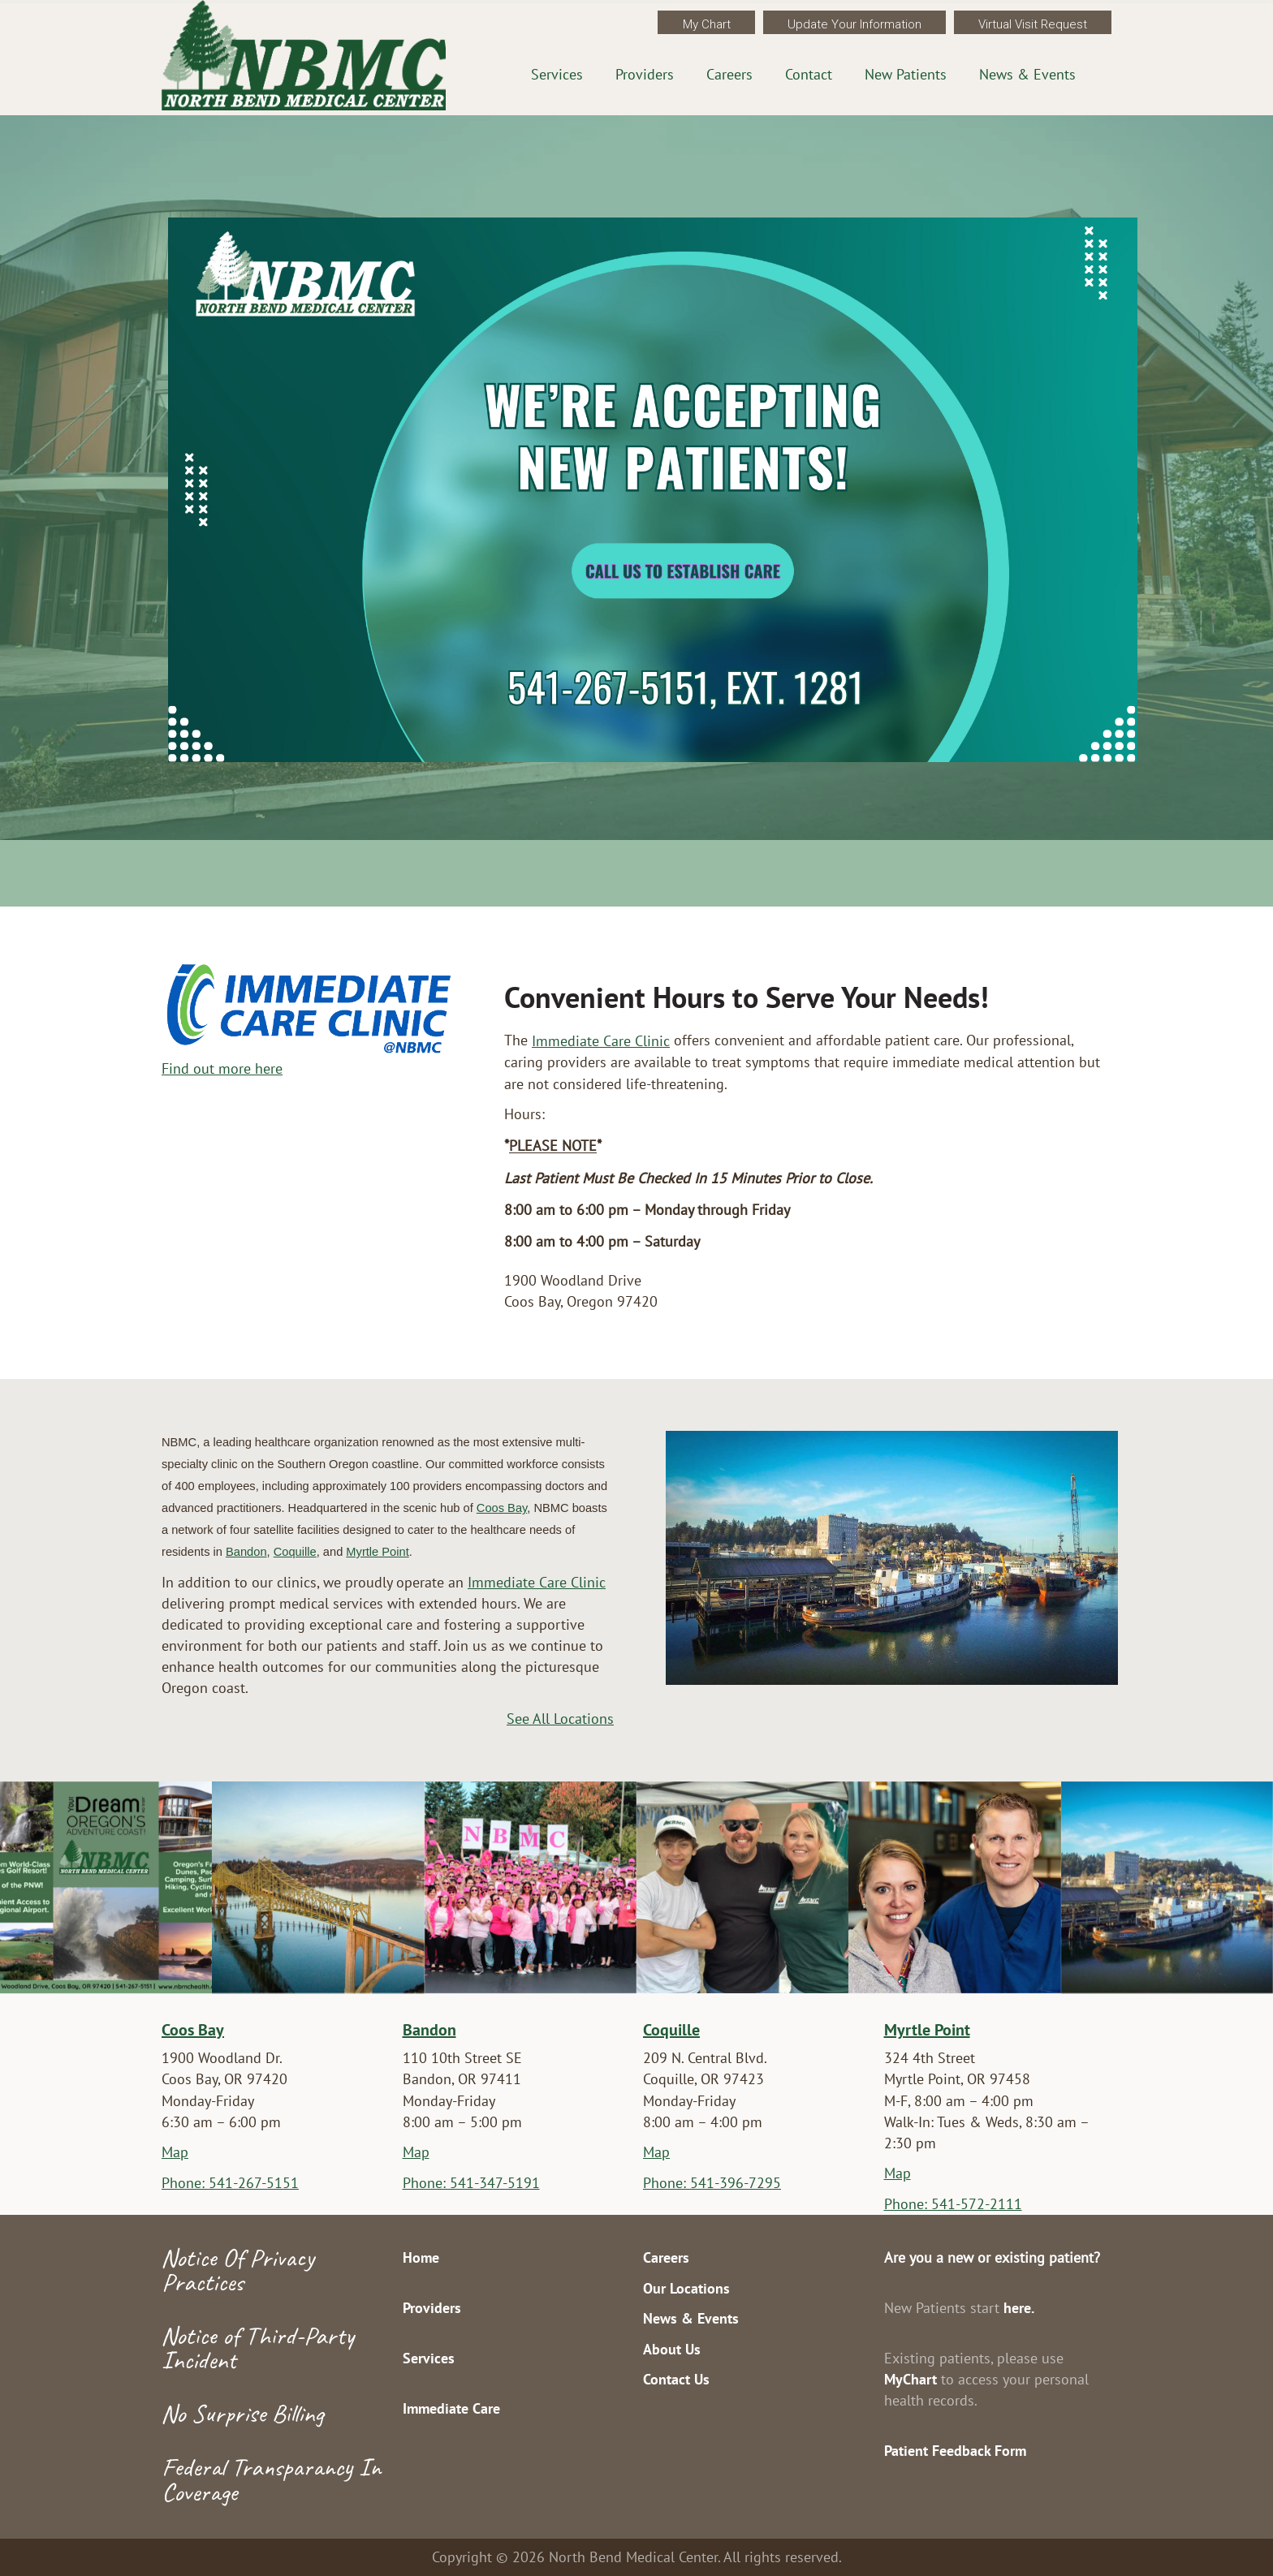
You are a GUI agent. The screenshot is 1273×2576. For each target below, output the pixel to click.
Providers (644, 74)
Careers (729, 74)
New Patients (906, 74)
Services (557, 74)
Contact (808, 74)
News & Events (1027, 74)
